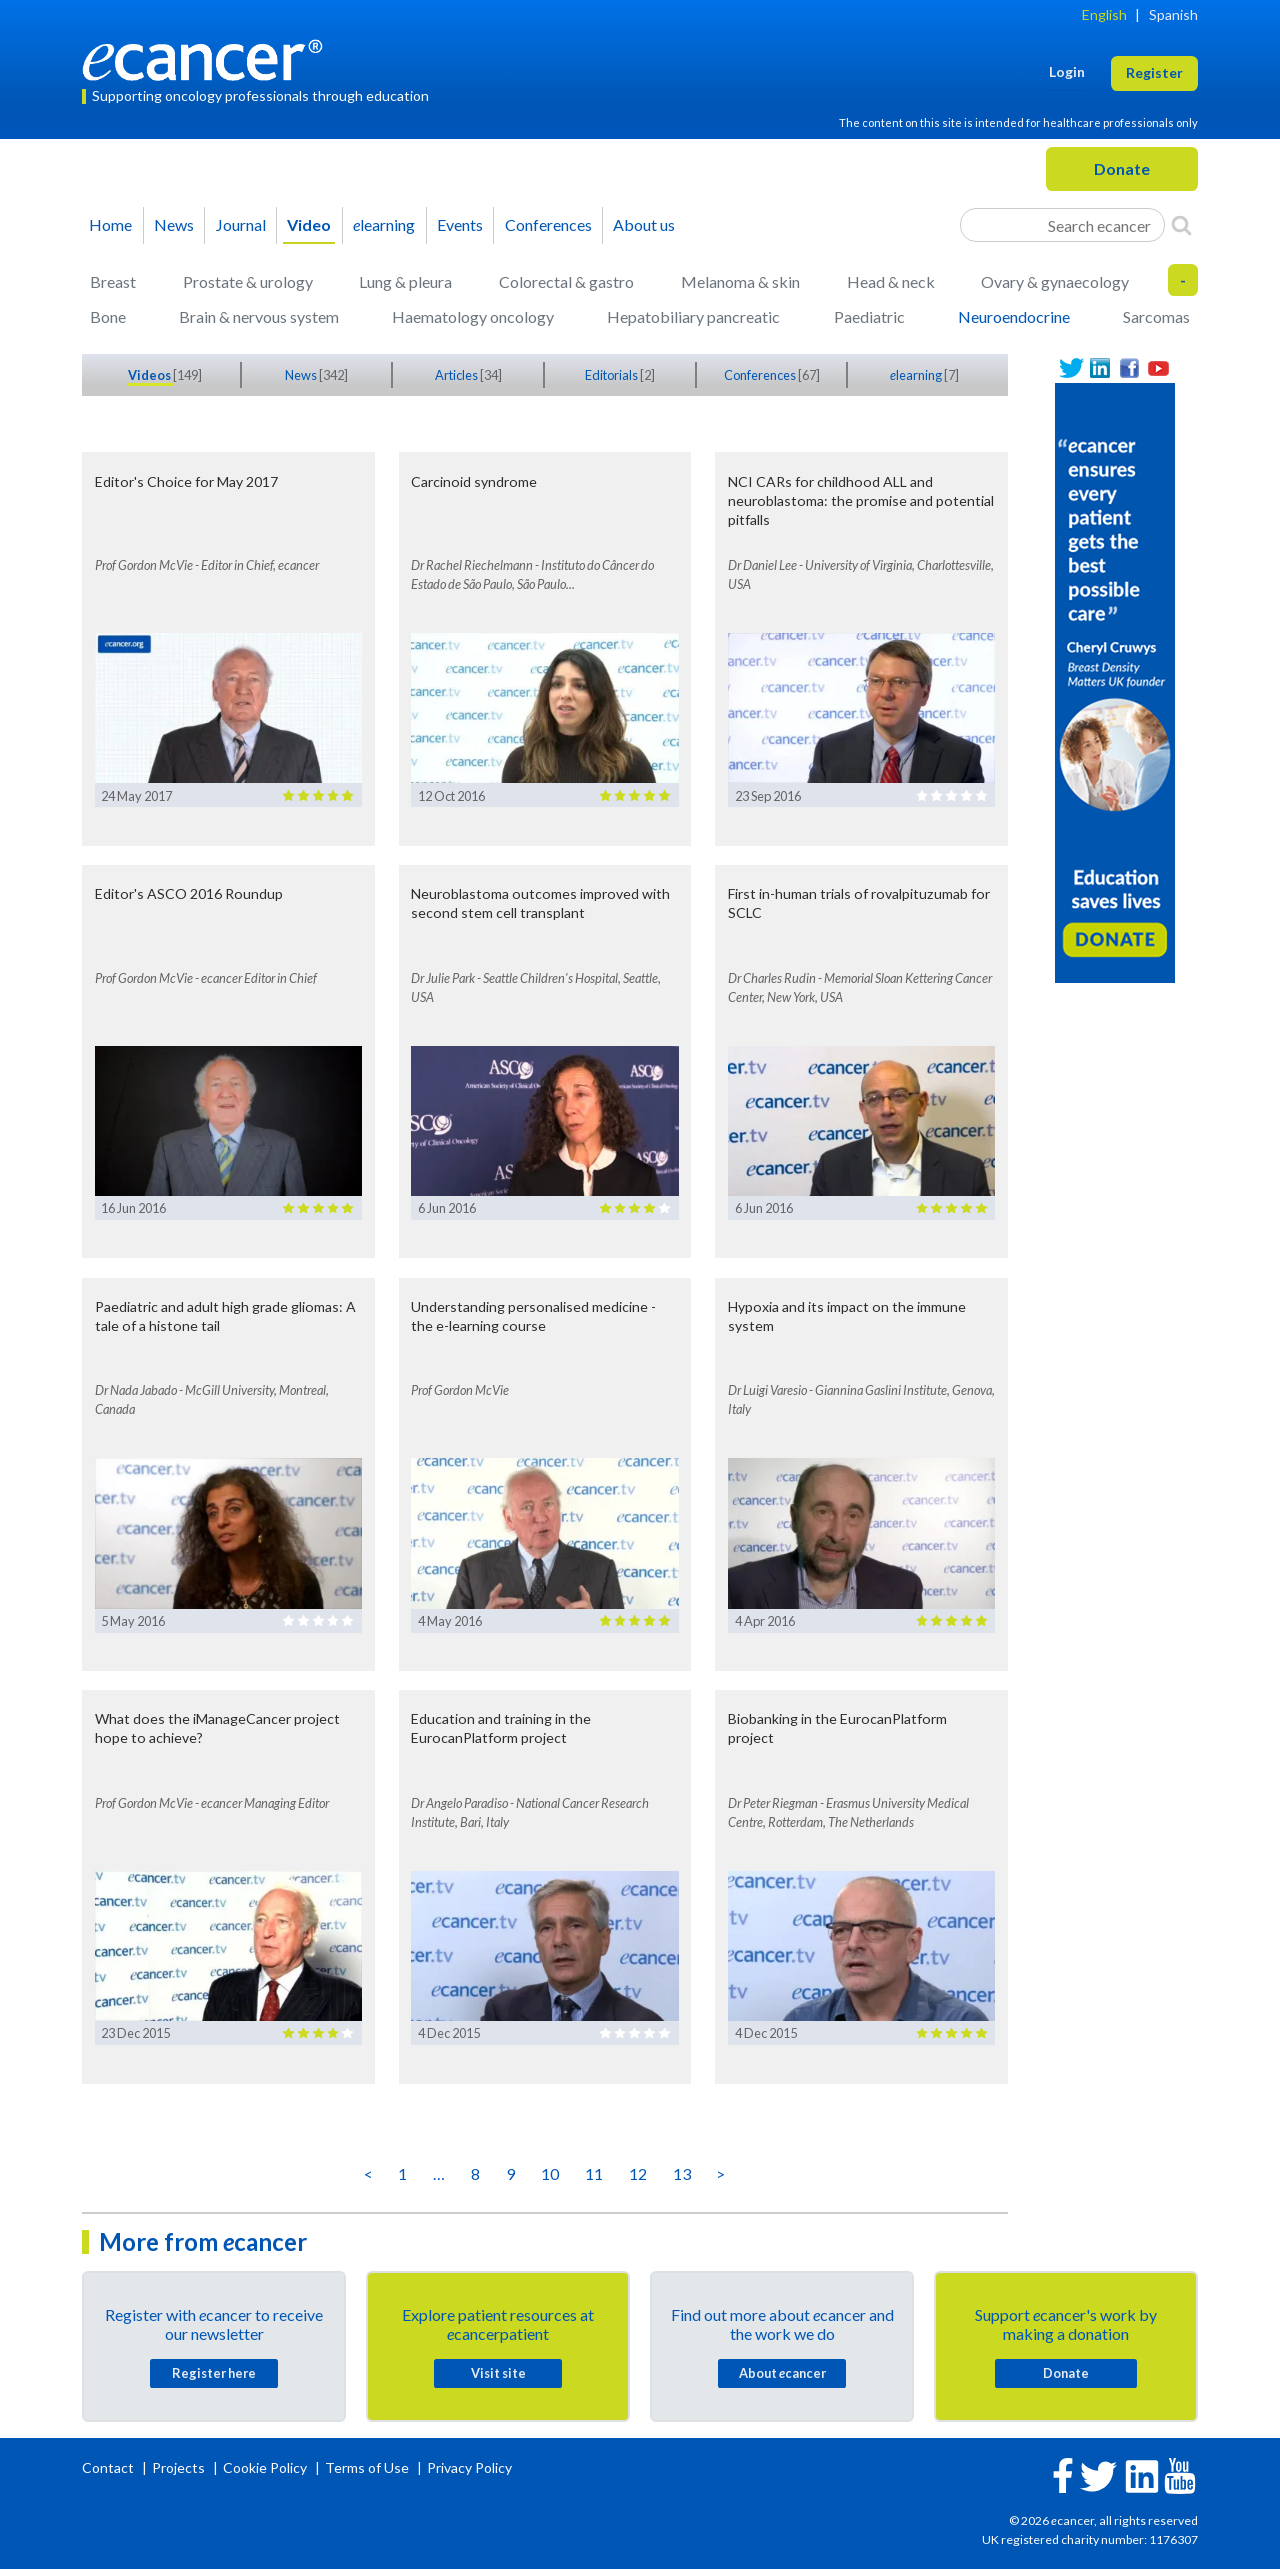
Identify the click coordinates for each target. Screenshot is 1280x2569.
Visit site (498, 2373)
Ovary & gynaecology (1055, 281)
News (174, 224)
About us (644, 224)
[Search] (1181, 225)
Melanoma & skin (740, 281)
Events (460, 224)
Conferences (548, 224)
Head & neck (891, 281)
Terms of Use (367, 2467)
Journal (241, 224)
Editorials (612, 375)
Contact (109, 2467)
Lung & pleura (405, 281)
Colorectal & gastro (566, 281)
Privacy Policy (469, 2467)
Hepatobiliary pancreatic (693, 316)
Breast (113, 281)
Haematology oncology (473, 316)
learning (384, 224)
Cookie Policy (265, 2467)
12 (638, 2173)
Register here (214, 2373)
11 (594, 2173)
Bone (108, 316)
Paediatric (869, 316)
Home (110, 224)
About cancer (782, 2373)
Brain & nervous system (259, 316)
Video (309, 224)
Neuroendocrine (1014, 316)
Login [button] (1067, 71)
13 (682, 2173)
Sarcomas (1156, 316)
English (1104, 14)
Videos (150, 375)
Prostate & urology (248, 281)
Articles (457, 375)
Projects (180, 2467)
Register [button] (1154, 72)
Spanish (1173, 14)
